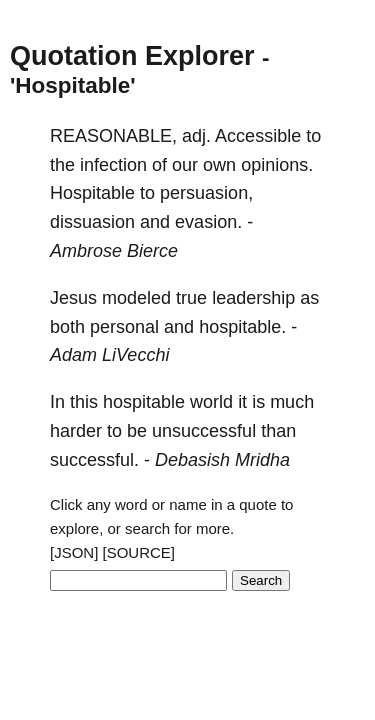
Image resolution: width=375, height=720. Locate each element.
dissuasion (92, 222)
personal (124, 327)
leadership (253, 298)
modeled (136, 298)
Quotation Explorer (132, 56)
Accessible (258, 136)
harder (76, 431)
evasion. (208, 222)
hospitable (144, 402)
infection (113, 165)
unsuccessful (204, 431)
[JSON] (74, 552)
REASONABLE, (113, 136)
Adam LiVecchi (109, 355)
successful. (94, 460)
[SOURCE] (139, 552)
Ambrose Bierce (114, 251)
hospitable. (242, 327)
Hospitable (92, 193)
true (191, 298)
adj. (196, 136)
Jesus (73, 298)
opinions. (277, 165)
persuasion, (206, 193)
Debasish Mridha (222, 460)
